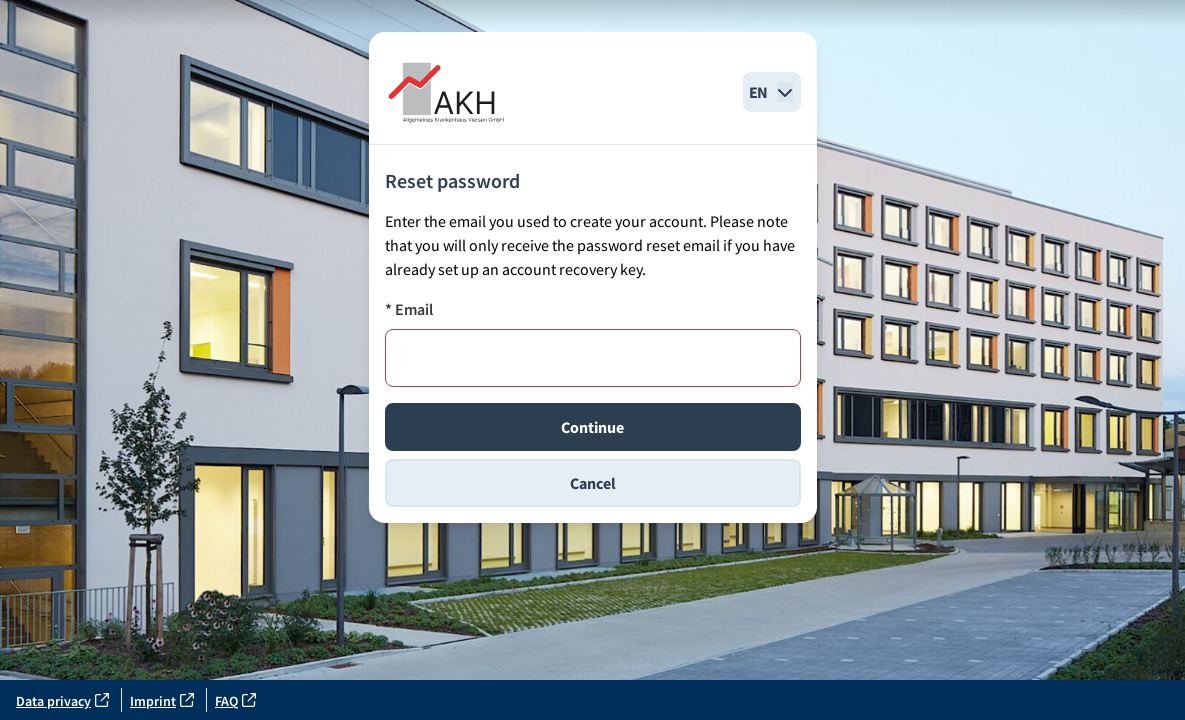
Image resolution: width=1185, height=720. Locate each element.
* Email (409, 309)
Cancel (593, 483)
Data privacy (62, 701)
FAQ (235, 701)
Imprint (162, 701)
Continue (592, 427)
